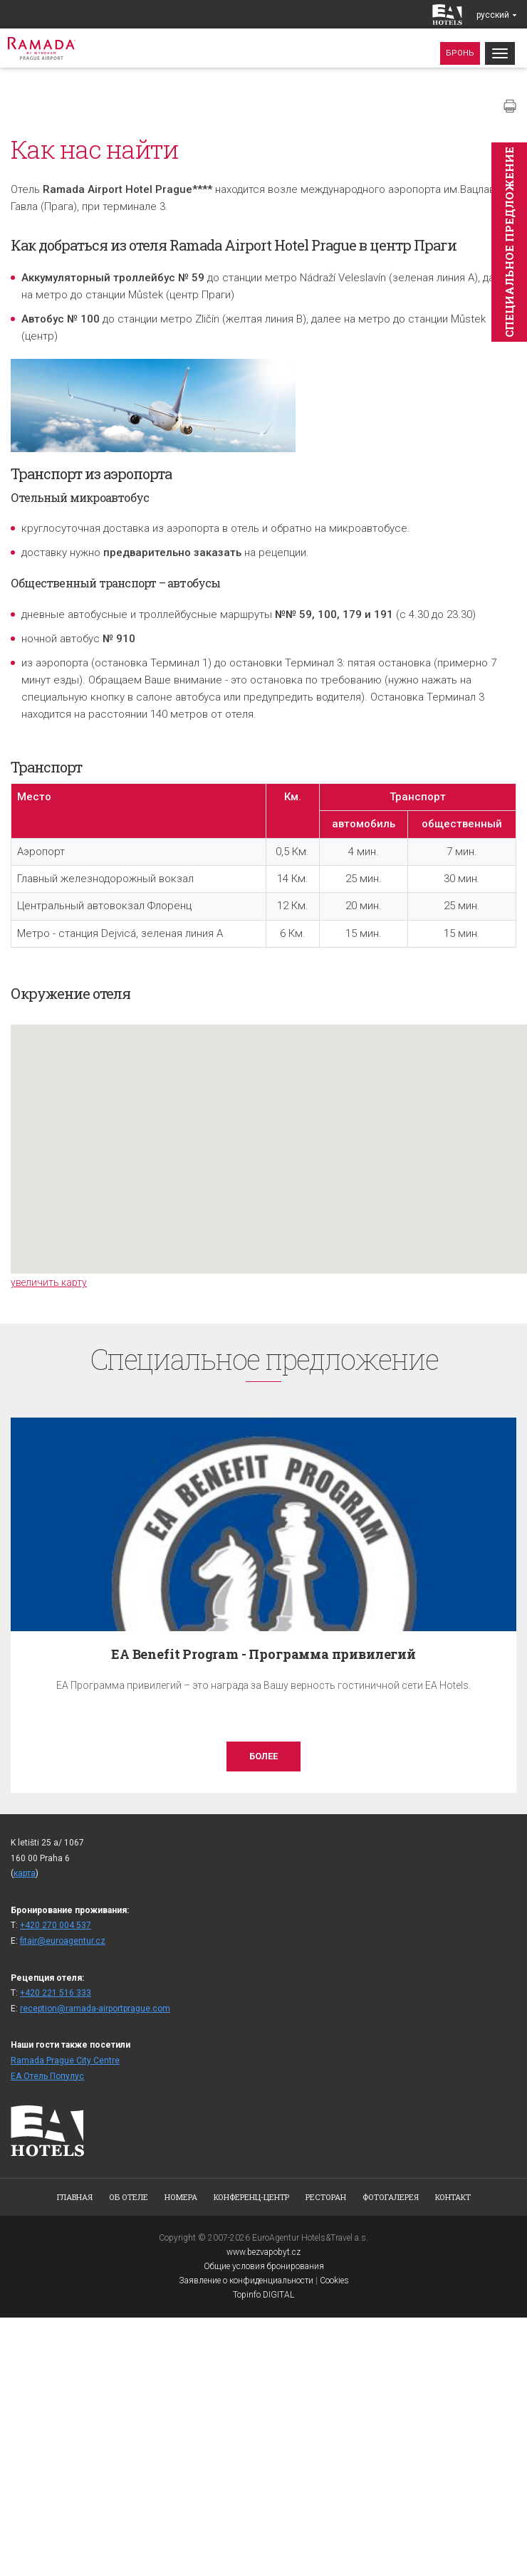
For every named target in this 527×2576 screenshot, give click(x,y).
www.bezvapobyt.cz (263, 2252)
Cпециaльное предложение (509, 242)
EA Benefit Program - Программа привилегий (263, 1654)
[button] (269, 1136)
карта (25, 1873)
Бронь (460, 53)
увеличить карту (49, 1282)
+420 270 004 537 (55, 1925)
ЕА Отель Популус (47, 2076)
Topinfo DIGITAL (263, 2295)
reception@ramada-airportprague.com (95, 2009)
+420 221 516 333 (55, 1993)
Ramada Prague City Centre (65, 2060)
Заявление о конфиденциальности (246, 2281)
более (263, 1756)
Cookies (334, 2281)
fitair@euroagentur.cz (62, 1941)
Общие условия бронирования (264, 2266)
